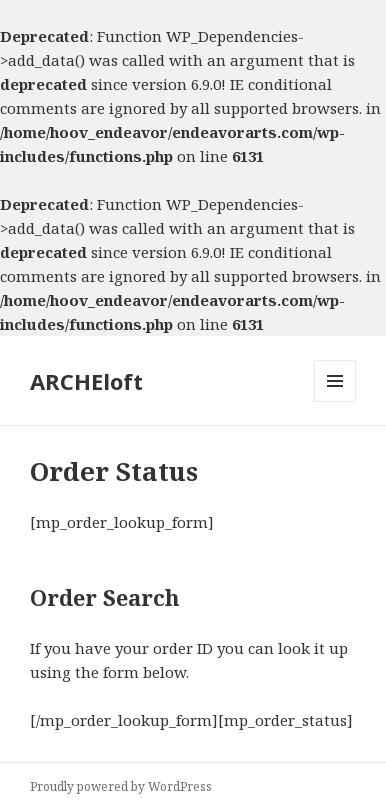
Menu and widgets (335, 401)
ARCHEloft (86, 381)
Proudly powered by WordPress (121, 786)
